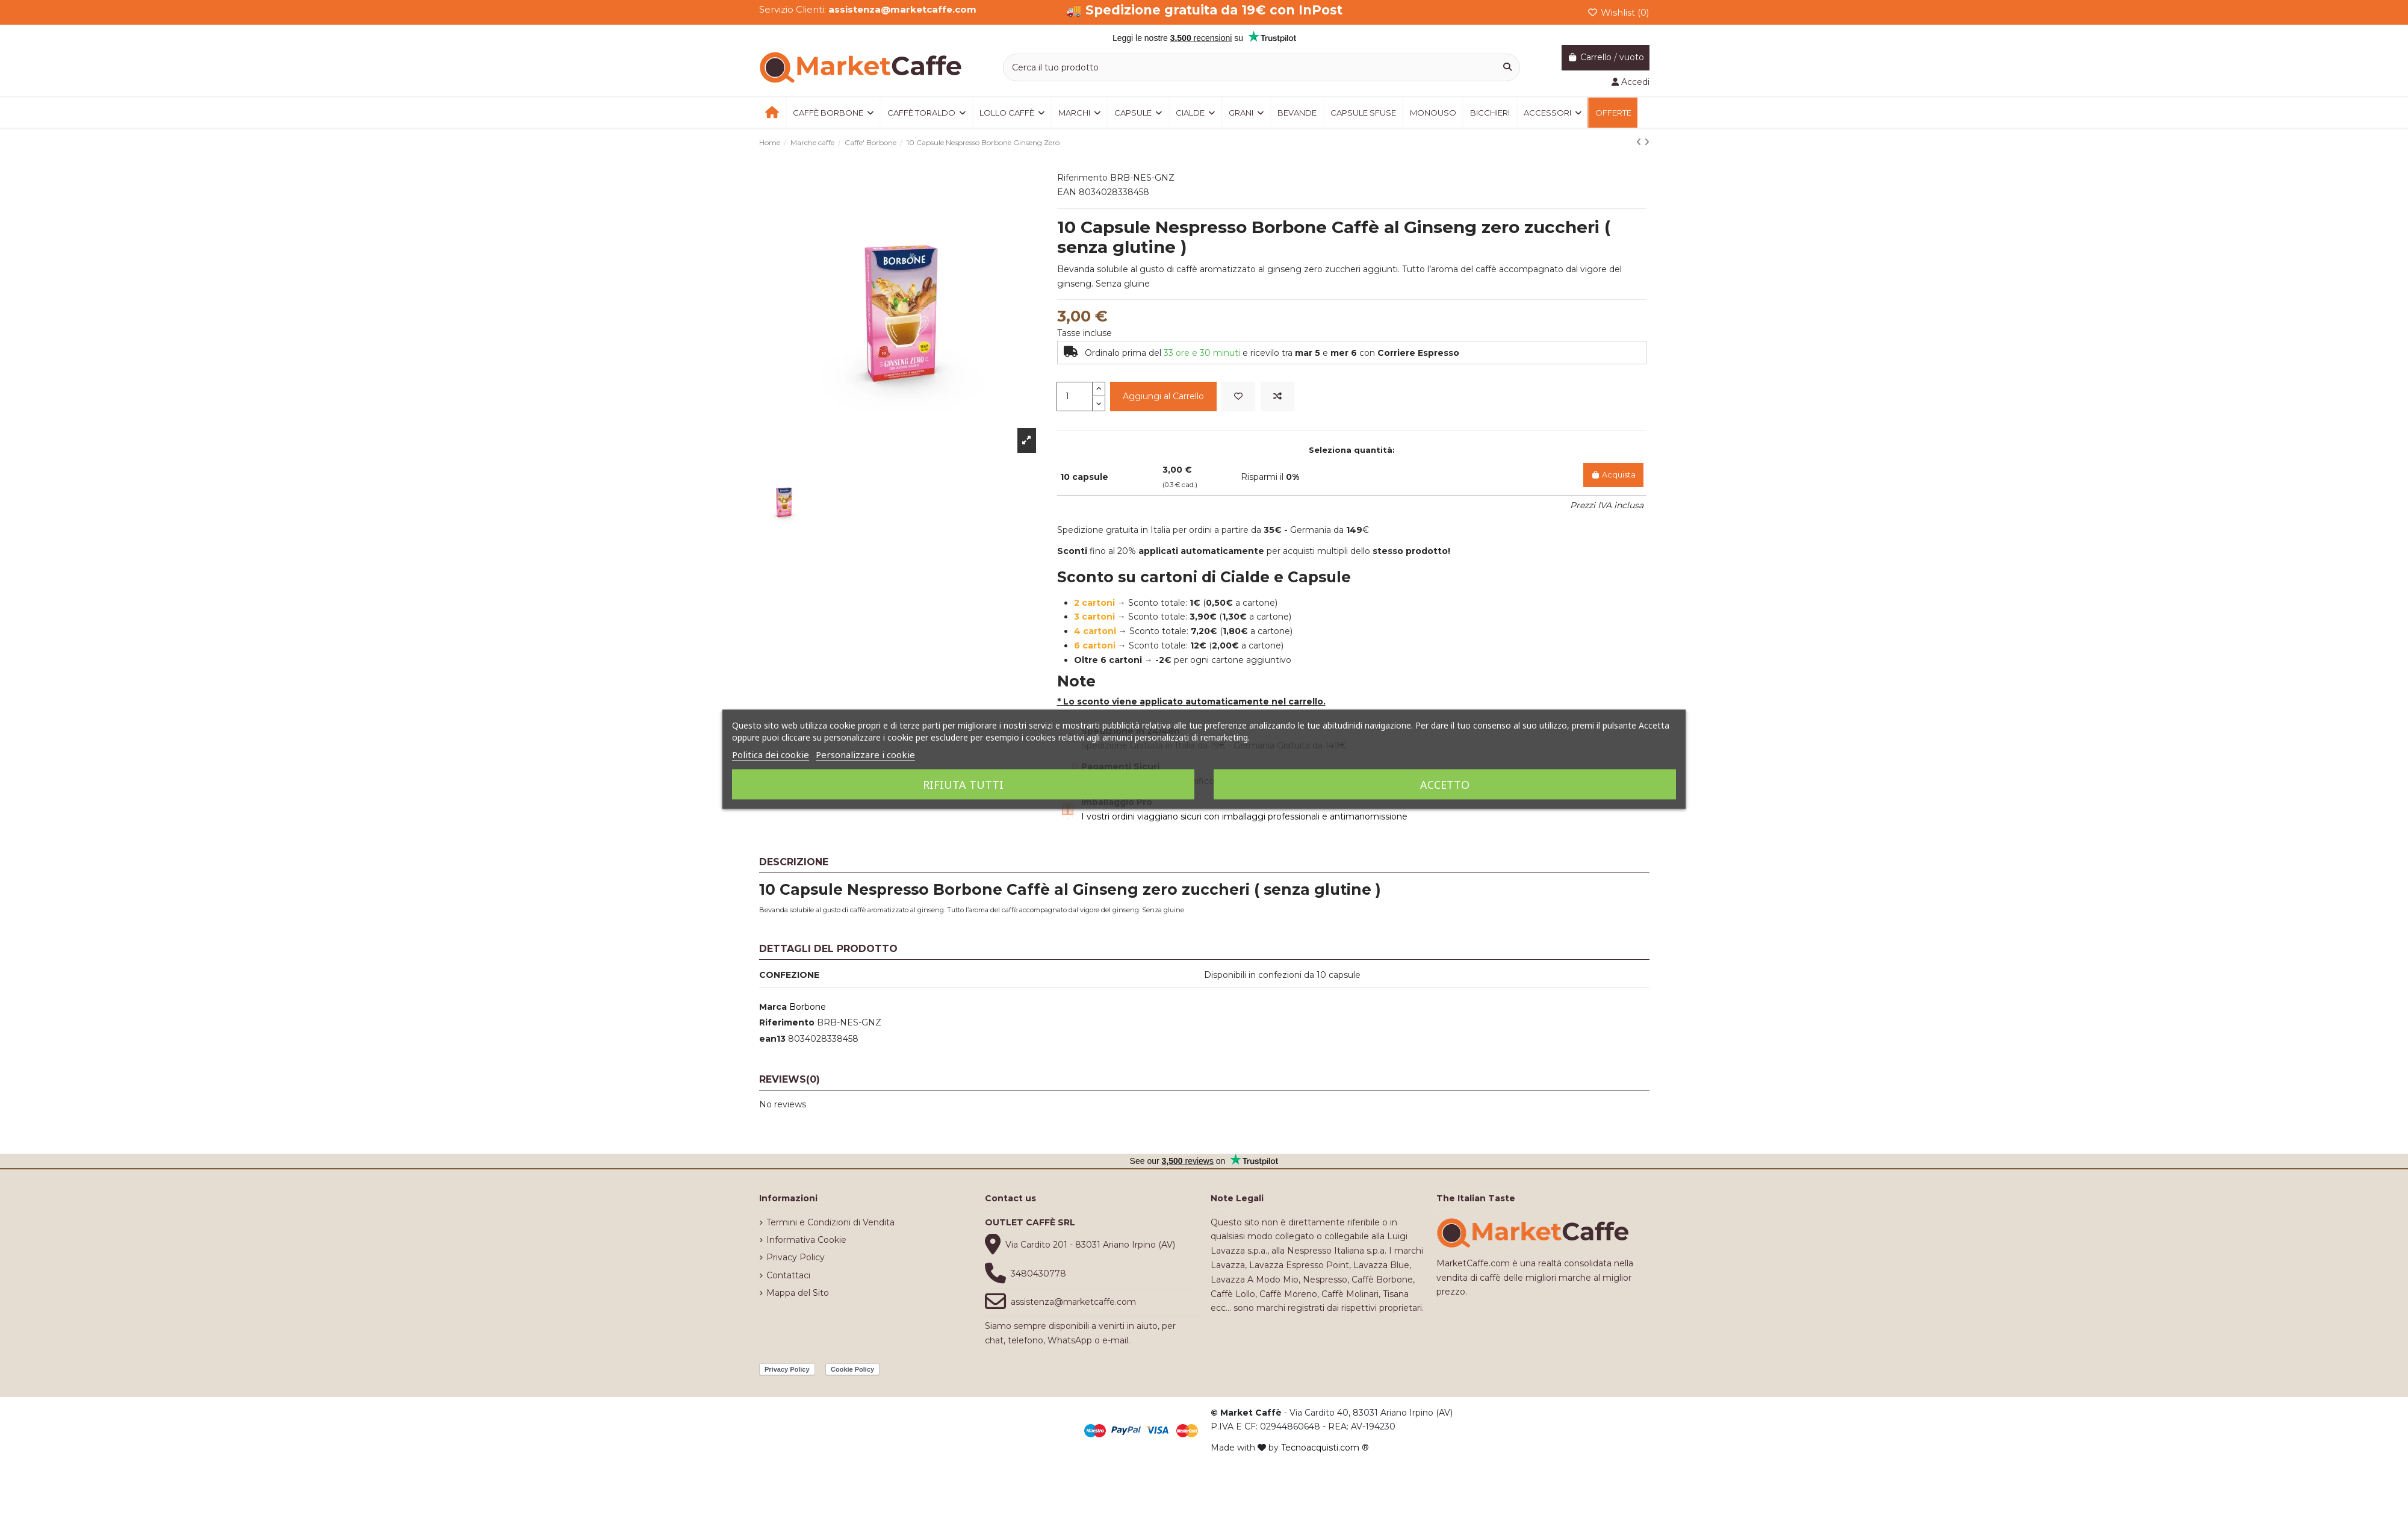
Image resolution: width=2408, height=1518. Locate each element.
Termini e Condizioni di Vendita (830, 1222)
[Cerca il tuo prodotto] (1507, 67)
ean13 (772, 1038)
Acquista (1613, 474)
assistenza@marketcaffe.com (1073, 1301)
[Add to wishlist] (1238, 396)
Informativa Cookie (806, 1239)
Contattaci (788, 1275)
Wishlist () (1618, 12)
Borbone (807, 1006)
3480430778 (1038, 1273)
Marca (773, 1006)
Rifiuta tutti (963, 784)
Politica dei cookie (770, 754)
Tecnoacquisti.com (1320, 1447)
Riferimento (787, 1022)
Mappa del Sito (797, 1292)
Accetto (1444, 784)
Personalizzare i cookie (865, 754)
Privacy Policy (795, 1257)
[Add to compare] (1277, 396)
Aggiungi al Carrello (1163, 396)
